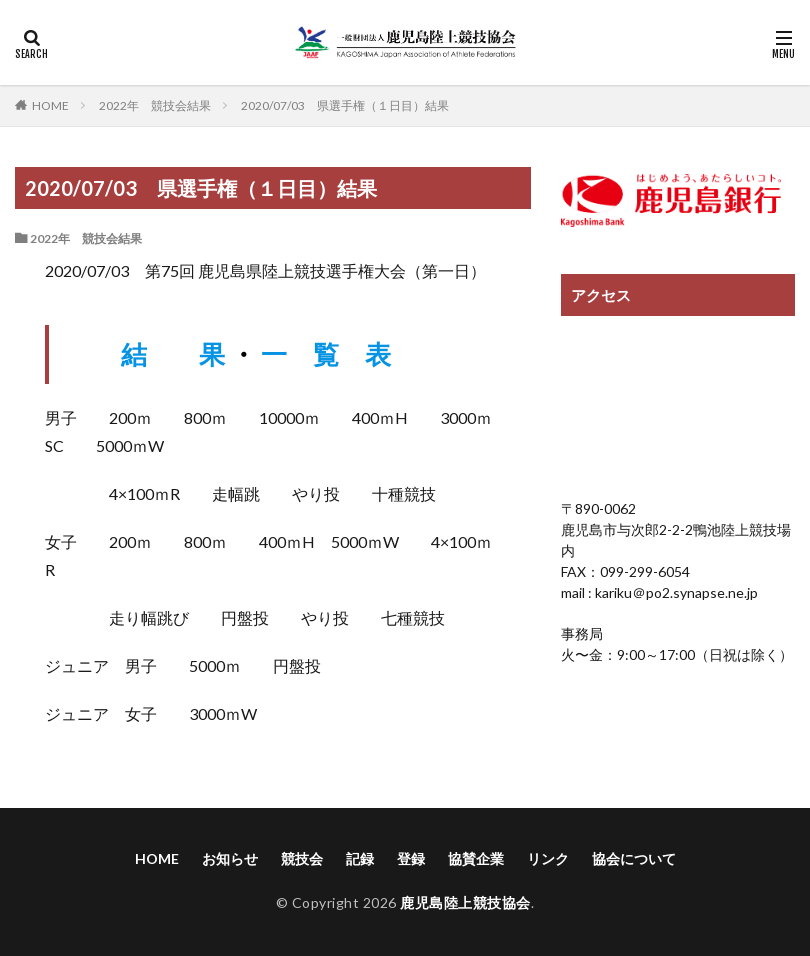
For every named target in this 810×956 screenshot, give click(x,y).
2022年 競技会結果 (155, 105)
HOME (50, 105)
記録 (360, 858)
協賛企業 (476, 858)
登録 (411, 858)
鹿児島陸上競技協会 (465, 902)
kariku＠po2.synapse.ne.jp (675, 592)
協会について (634, 858)
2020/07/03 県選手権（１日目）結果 (345, 105)
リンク (548, 858)
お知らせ (230, 858)
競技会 (302, 858)
